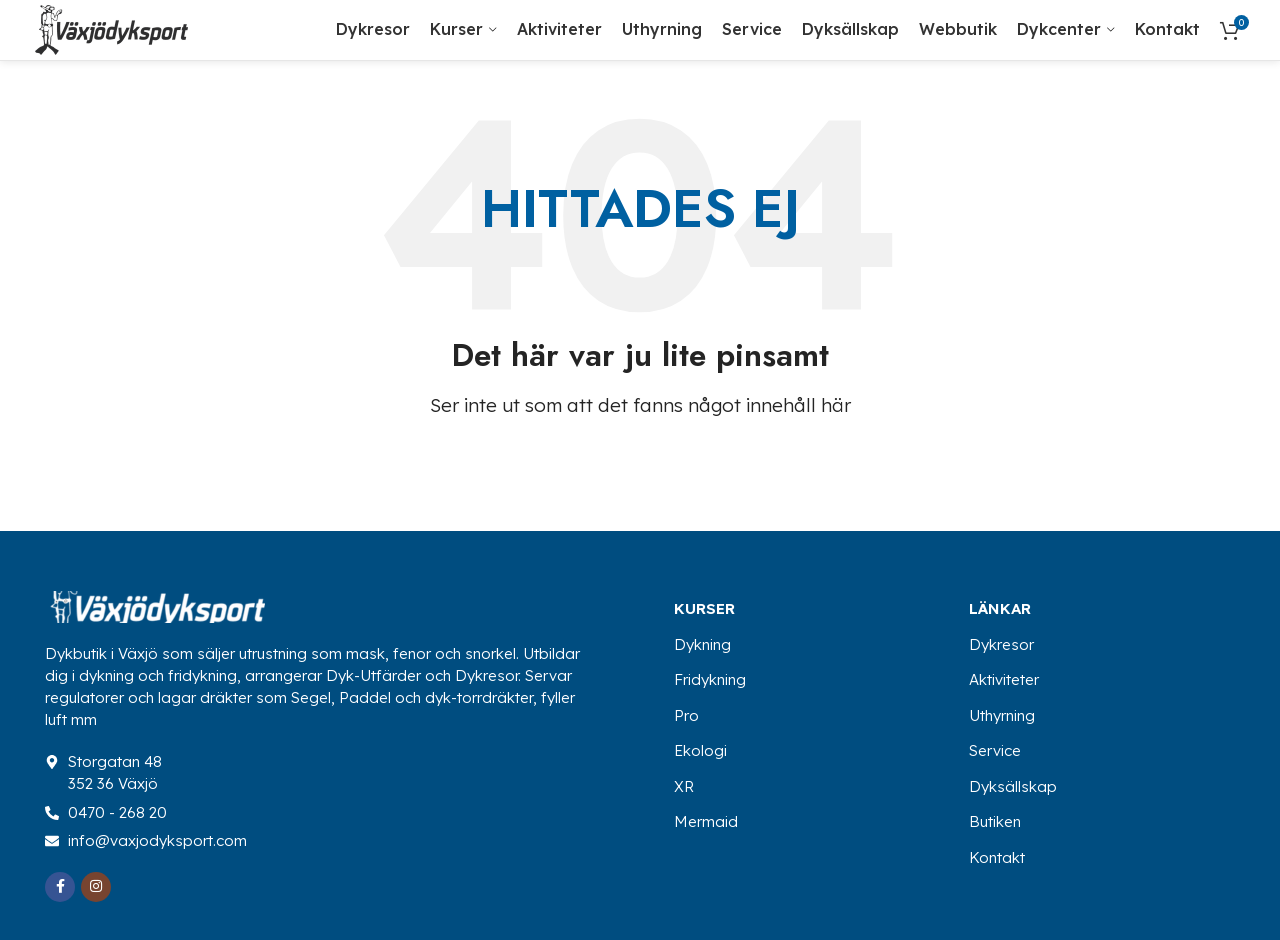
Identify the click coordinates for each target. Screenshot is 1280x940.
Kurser (704, 608)
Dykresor (1001, 644)
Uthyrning (1002, 715)
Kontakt (997, 857)
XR (684, 786)
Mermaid (706, 821)
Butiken (995, 821)
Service (995, 750)
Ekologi (700, 750)
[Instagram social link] (96, 887)
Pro (686, 715)
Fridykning (710, 679)
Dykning (702, 644)
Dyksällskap (1013, 786)
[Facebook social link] (60, 887)
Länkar (1000, 608)
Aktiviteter (1004, 679)
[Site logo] (111, 27)
